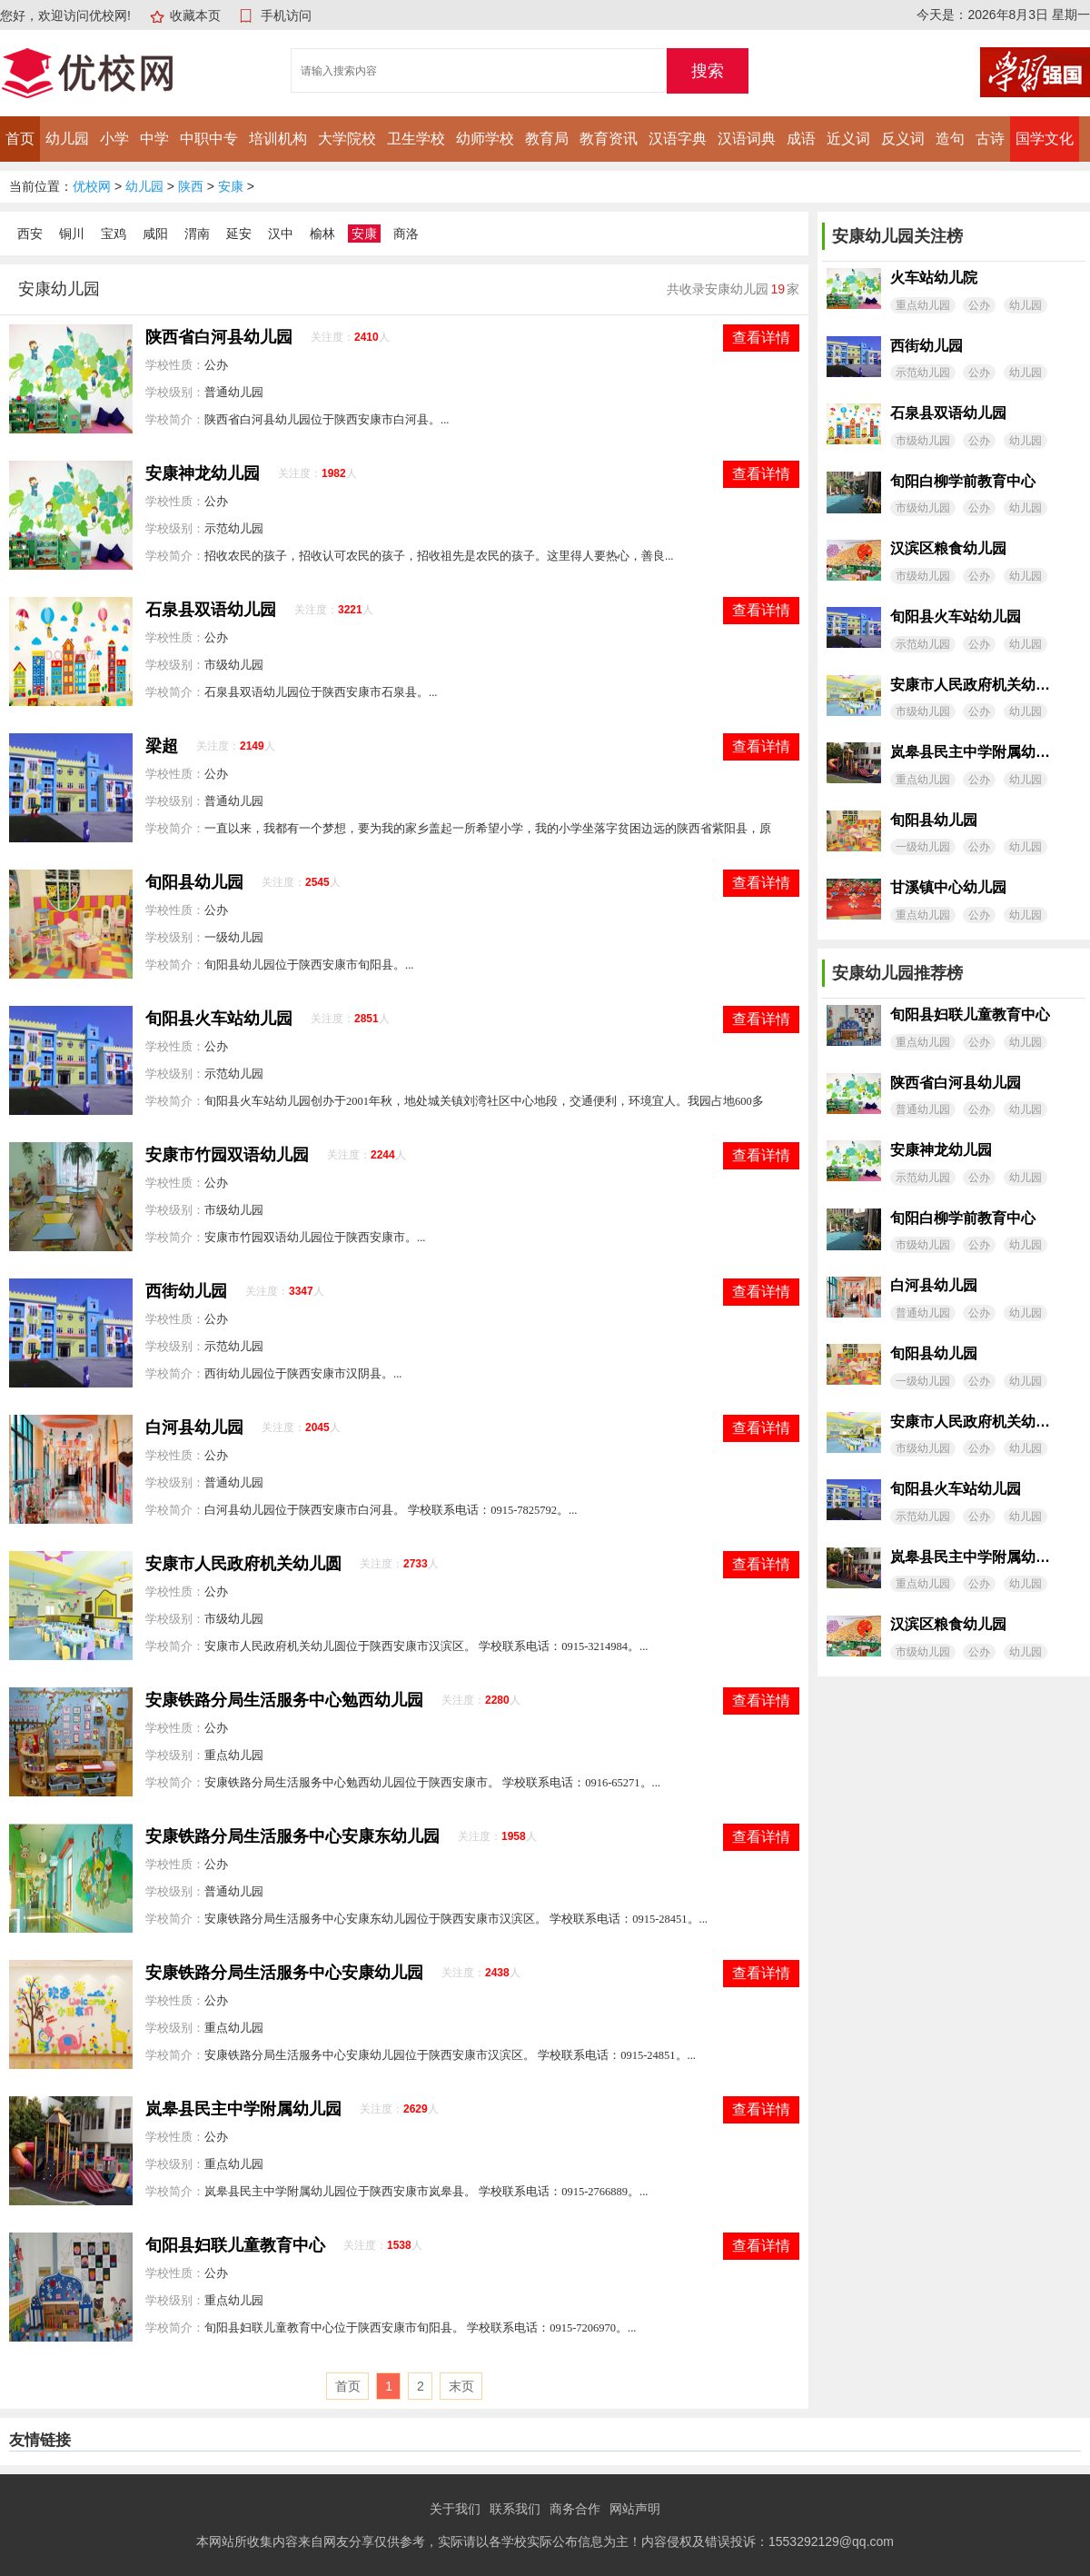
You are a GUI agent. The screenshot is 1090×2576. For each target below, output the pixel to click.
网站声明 (634, 2508)
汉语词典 (747, 138)
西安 (30, 233)
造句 (950, 138)
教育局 (547, 138)
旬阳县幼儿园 (194, 882)
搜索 (707, 71)
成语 (801, 138)
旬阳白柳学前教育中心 (963, 481)
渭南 (197, 233)
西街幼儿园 (186, 1291)
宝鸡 (113, 233)
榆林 (322, 233)
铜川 (71, 233)
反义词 (903, 138)
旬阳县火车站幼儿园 (218, 1019)
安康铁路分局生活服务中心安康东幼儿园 (292, 1836)
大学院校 (347, 138)
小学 (114, 138)
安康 (230, 186)
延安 (239, 233)
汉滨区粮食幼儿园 (948, 548)
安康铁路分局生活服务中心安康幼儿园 (284, 1973)
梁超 (161, 746)
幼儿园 (67, 138)
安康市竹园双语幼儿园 (227, 1155)
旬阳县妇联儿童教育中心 (235, 2245)
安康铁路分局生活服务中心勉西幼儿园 (284, 1700)
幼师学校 (485, 138)
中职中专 (209, 138)
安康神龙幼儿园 (202, 473)
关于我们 (455, 2508)
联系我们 (515, 2508)
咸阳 (155, 233)
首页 (20, 138)
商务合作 (575, 2508)
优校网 (92, 186)
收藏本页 (195, 15)
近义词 (848, 138)
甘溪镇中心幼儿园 (948, 887)
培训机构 (278, 138)
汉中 (280, 233)
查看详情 (761, 337)
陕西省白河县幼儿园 (218, 337)
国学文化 (1045, 138)
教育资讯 (609, 138)
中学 (154, 138)
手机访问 (286, 15)
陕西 (190, 186)
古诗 (990, 138)
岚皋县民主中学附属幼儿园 (243, 2109)
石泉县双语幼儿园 (210, 610)
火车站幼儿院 (933, 277)
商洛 (406, 233)
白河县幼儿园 (194, 1427)
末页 (461, 2386)
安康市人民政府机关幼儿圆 (243, 1564)
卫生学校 (416, 138)
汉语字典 (678, 138)
